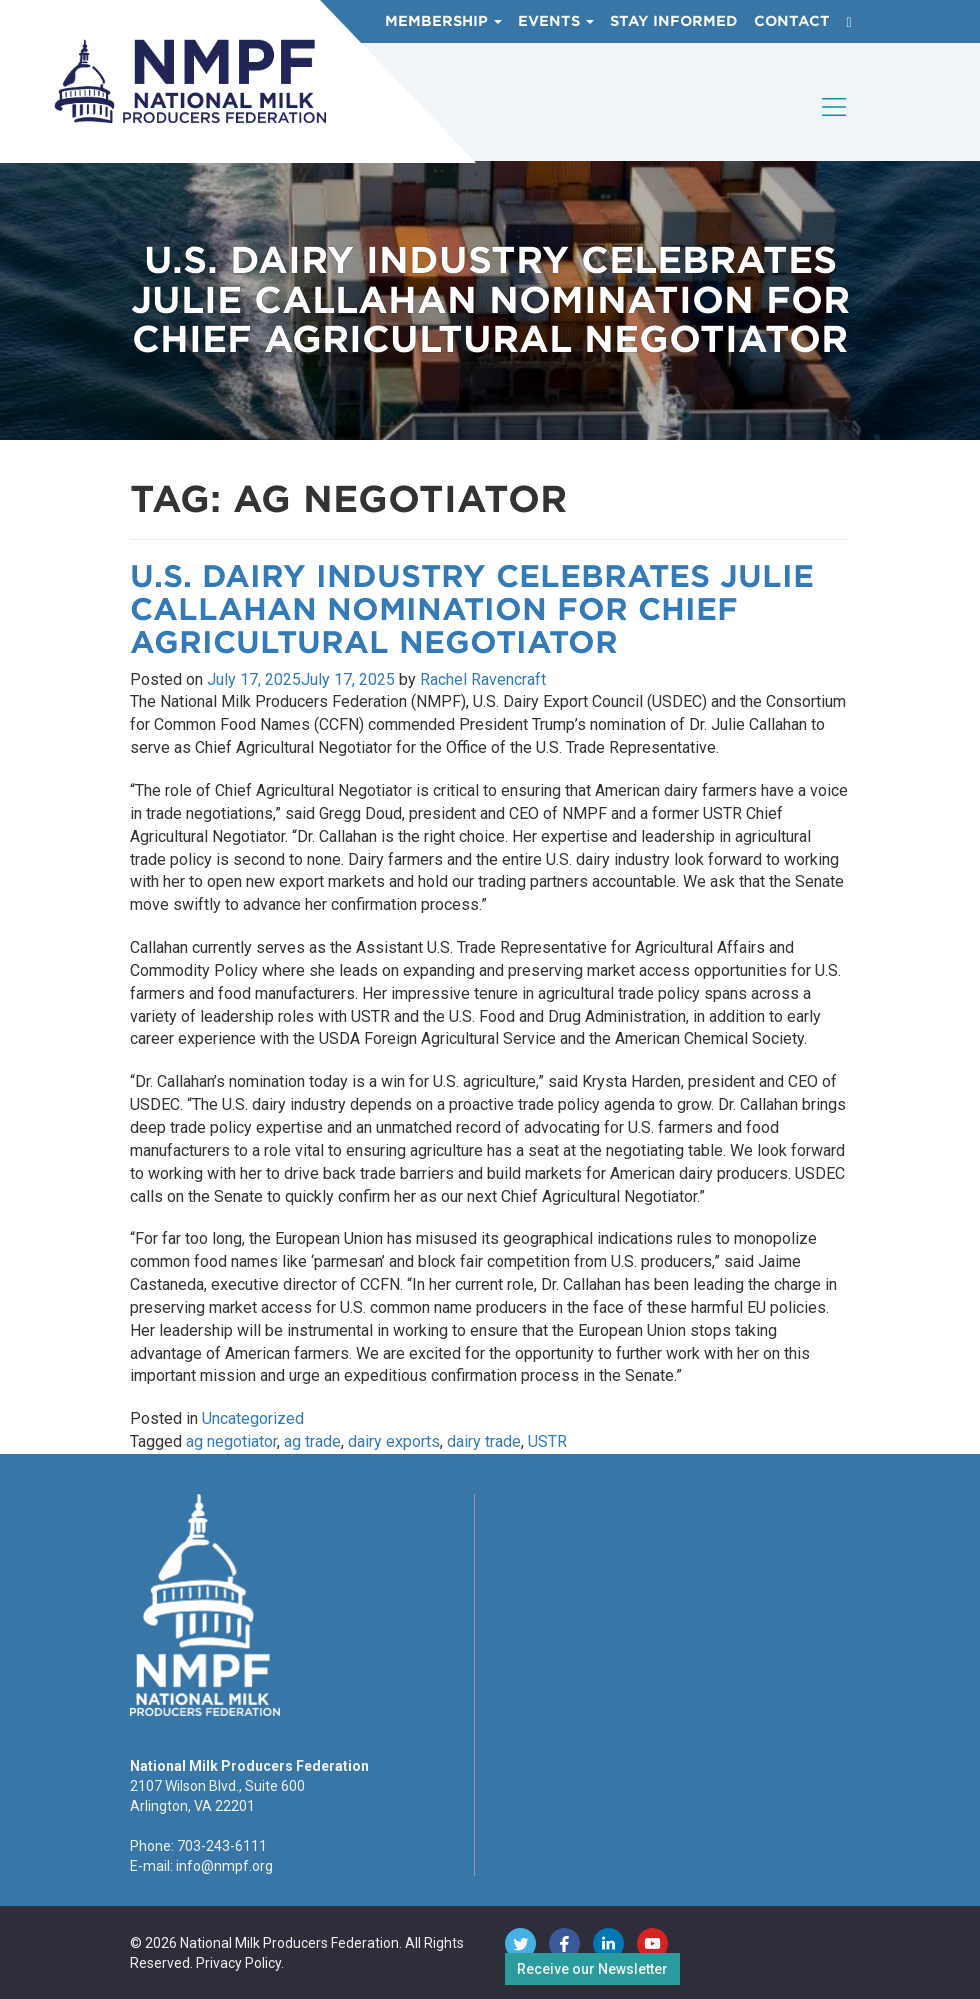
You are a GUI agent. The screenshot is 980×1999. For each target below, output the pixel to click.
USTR (547, 1441)
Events (556, 21)
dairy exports (394, 1441)
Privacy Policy (238, 1963)
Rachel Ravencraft (483, 679)
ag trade (312, 1441)
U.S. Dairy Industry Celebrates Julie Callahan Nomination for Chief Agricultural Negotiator (472, 609)
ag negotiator (231, 1441)
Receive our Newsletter (592, 1969)
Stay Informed (674, 21)
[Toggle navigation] (835, 124)
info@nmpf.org (224, 1866)
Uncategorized (253, 1418)
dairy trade (484, 1441)
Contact (792, 21)
